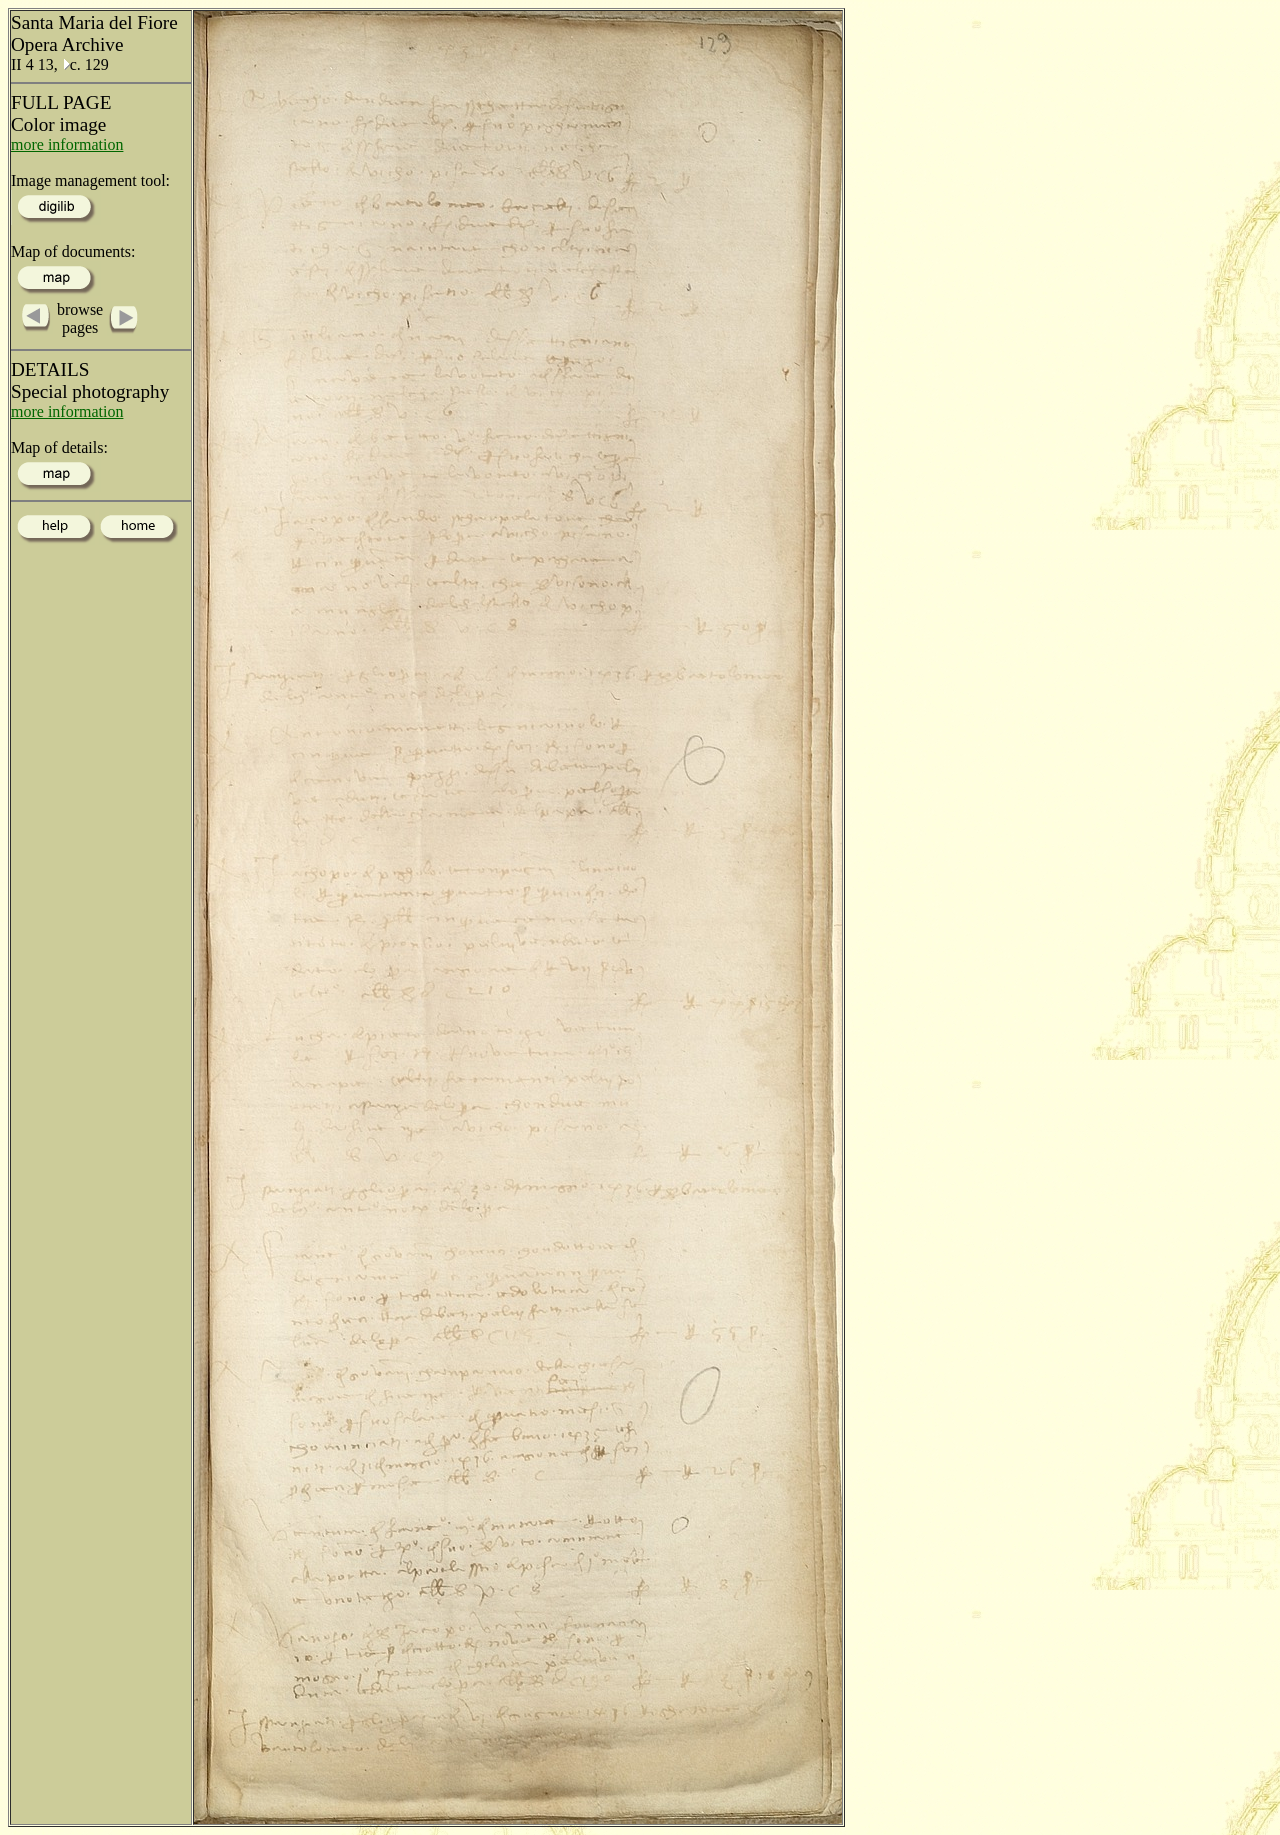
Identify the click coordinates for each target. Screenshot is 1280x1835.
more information (67, 144)
